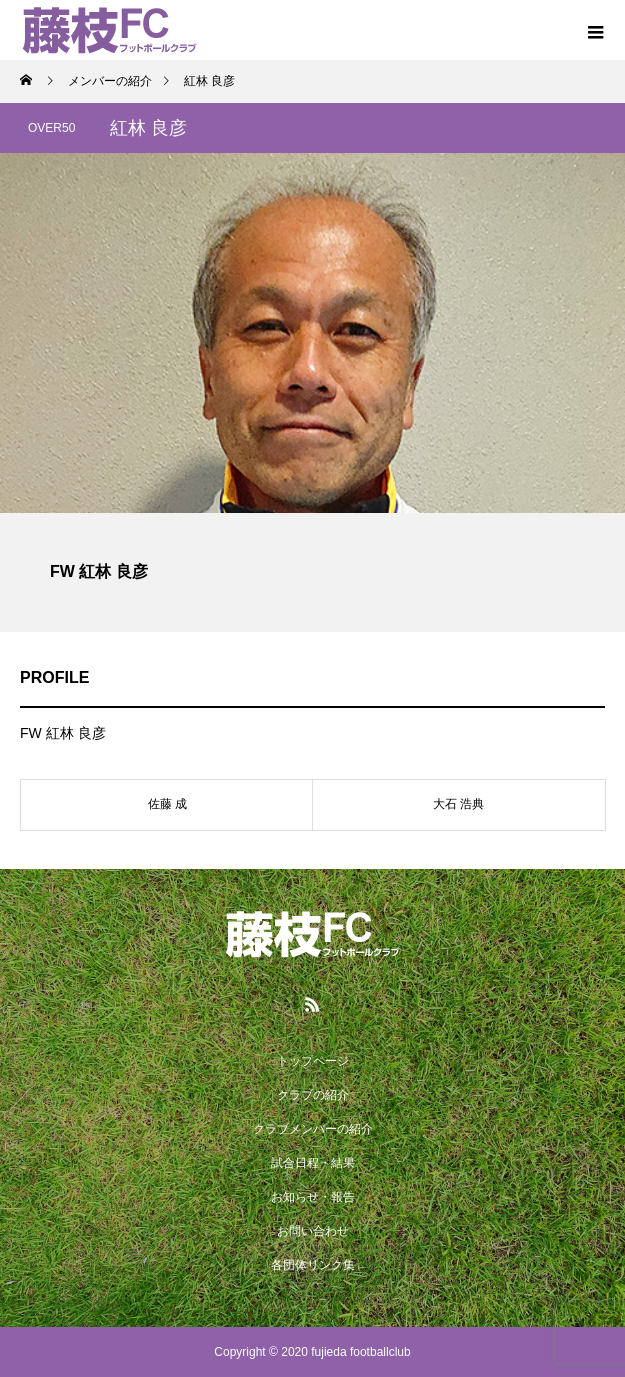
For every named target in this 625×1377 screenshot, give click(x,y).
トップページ (313, 1061)
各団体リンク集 (313, 1265)
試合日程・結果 (313, 1163)
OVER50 (51, 128)
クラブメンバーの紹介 (313, 1129)
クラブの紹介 (313, 1095)
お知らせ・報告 (313, 1197)
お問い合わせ (313, 1231)
